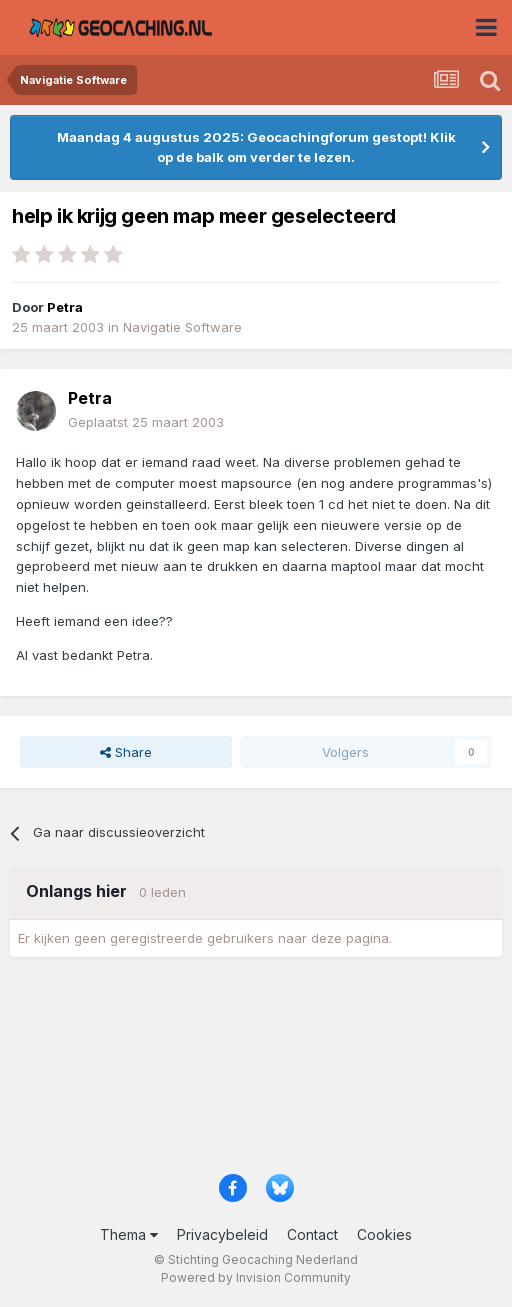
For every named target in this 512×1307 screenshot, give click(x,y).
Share (126, 752)
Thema (129, 1234)
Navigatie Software (182, 327)
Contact (312, 1234)
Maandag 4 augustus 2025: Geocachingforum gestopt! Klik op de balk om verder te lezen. (256, 147)
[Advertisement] (256, 1072)
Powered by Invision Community (256, 1277)
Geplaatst (146, 422)
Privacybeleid (222, 1234)
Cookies (384, 1234)
